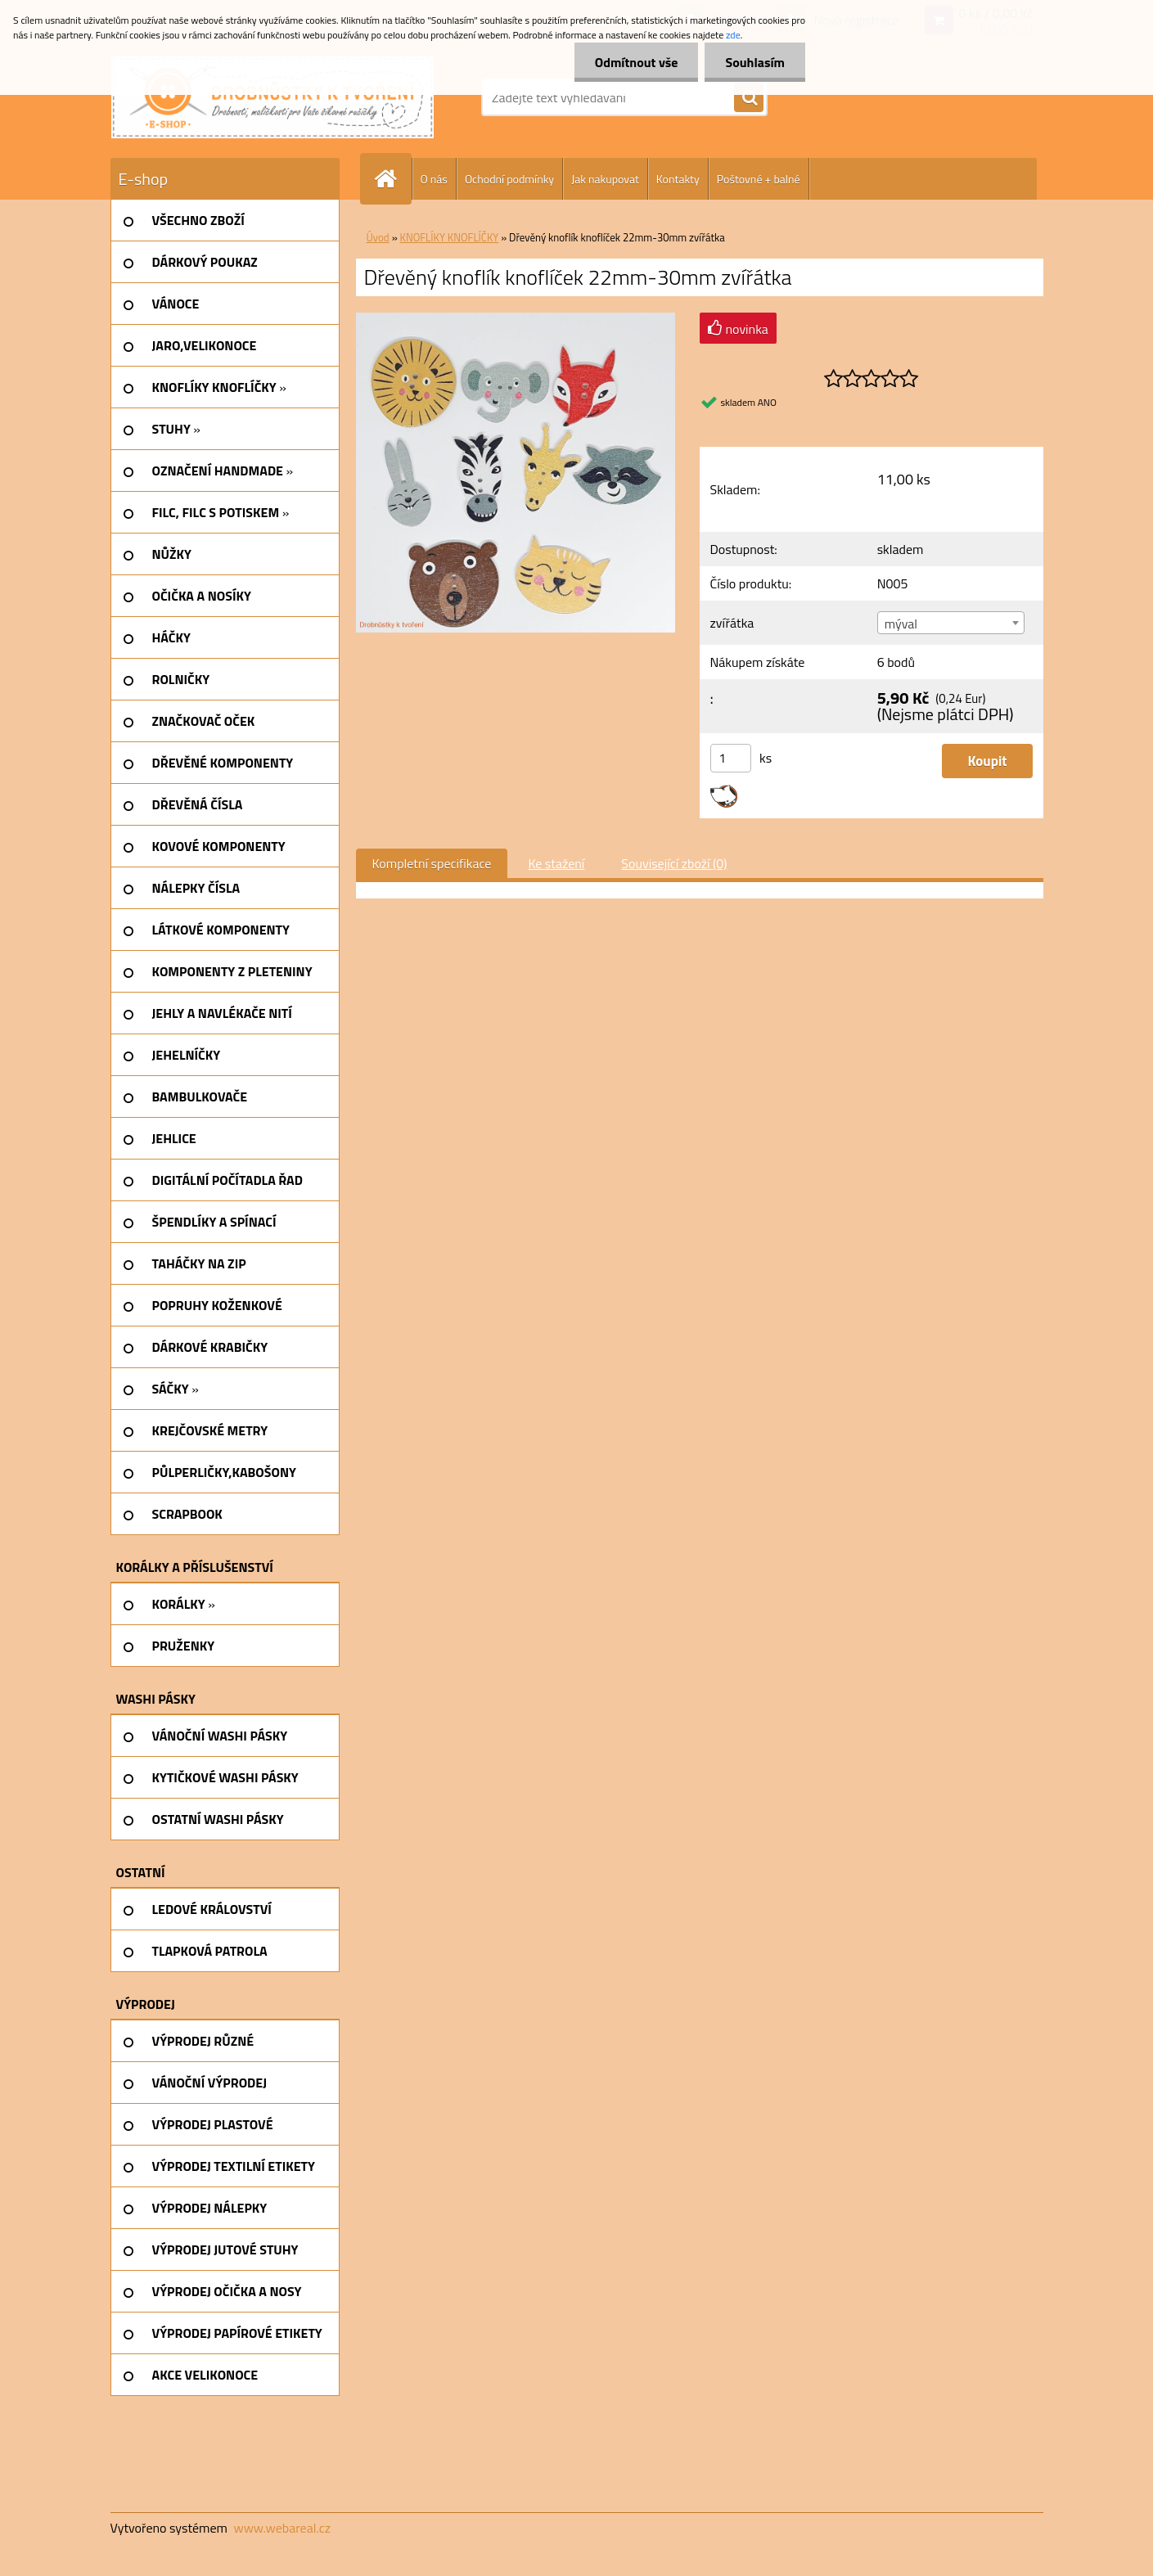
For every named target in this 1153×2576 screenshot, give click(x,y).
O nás (434, 178)
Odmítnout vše (636, 62)
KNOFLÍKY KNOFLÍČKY (449, 237)
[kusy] (730, 758)
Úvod (378, 237)
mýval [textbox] (901, 623)
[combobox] (951, 622)
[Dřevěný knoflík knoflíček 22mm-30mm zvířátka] (516, 319)
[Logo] (272, 97)
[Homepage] (393, 179)
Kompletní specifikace (432, 863)
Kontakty (678, 178)
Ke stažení (556, 863)
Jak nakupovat (605, 178)
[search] (748, 98)
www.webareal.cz (282, 2528)
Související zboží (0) (674, 863)
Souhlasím (755, 62)
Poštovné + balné (758, 178)
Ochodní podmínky (509, 178)
